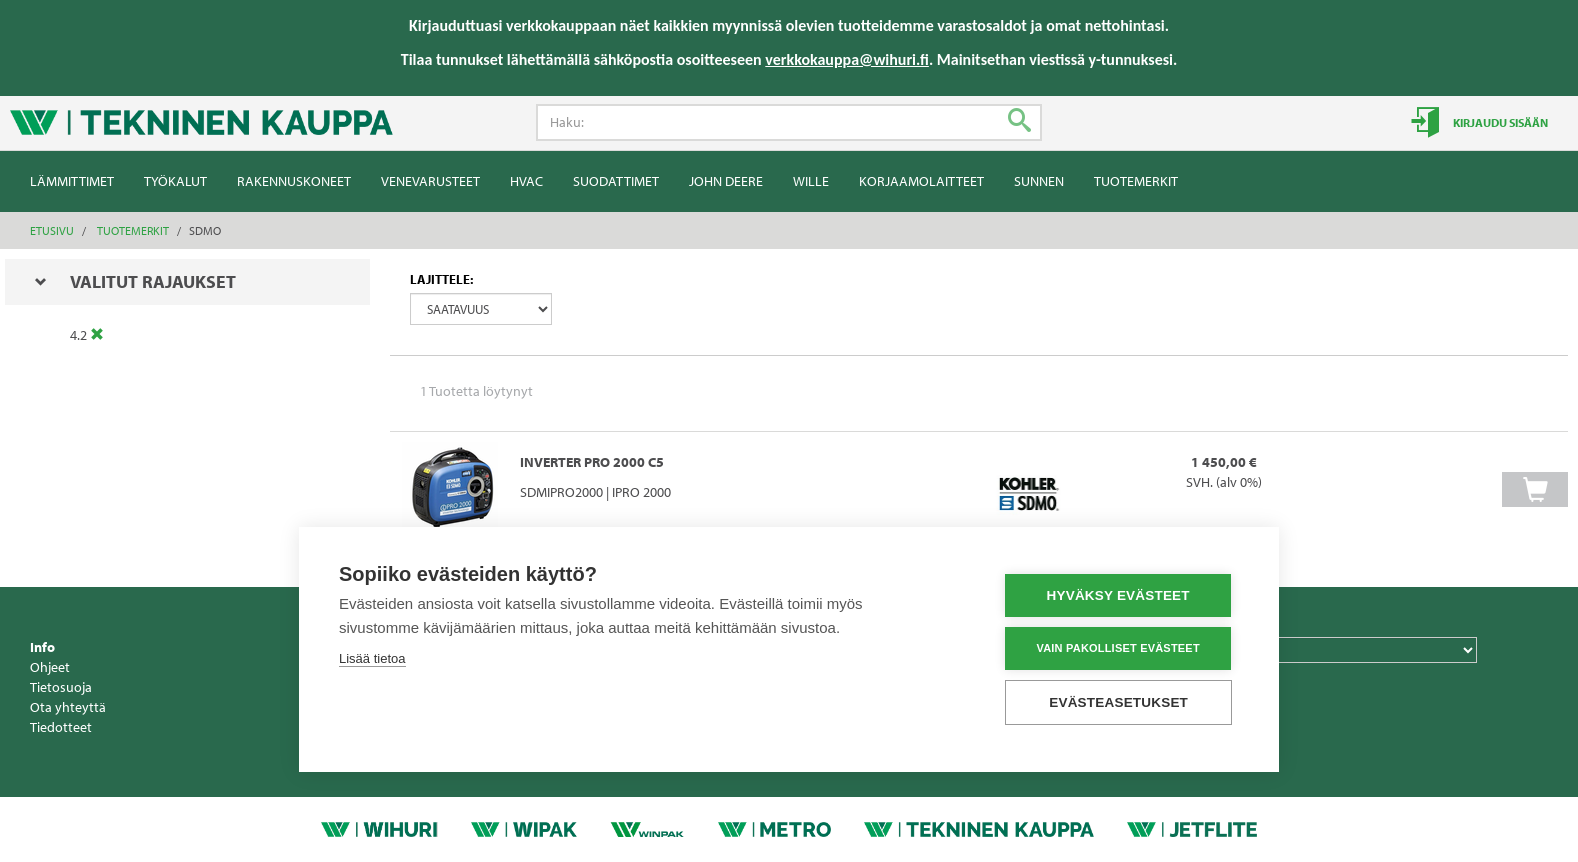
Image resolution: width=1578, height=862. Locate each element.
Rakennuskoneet (294, 181)
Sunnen (1039, 181)
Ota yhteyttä (68, 707)
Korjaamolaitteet (921, 181)
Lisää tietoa (372, 658)
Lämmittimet (72, 181)
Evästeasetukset (1119, 702)
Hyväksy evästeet (1118, 595)
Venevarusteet (430, 181)
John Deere (726, 181)
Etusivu (52, 230)
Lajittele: (441, 279)
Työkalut (175, 181)
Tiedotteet (61, 727)
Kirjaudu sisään (1499, 122)
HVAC (526, 181)
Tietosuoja (61, 687)
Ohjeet (50, 667)
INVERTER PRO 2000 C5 (592, 462)
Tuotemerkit (1136, 181)
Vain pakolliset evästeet (1118, 648)
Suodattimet (616, 181)
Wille (811, 181)
